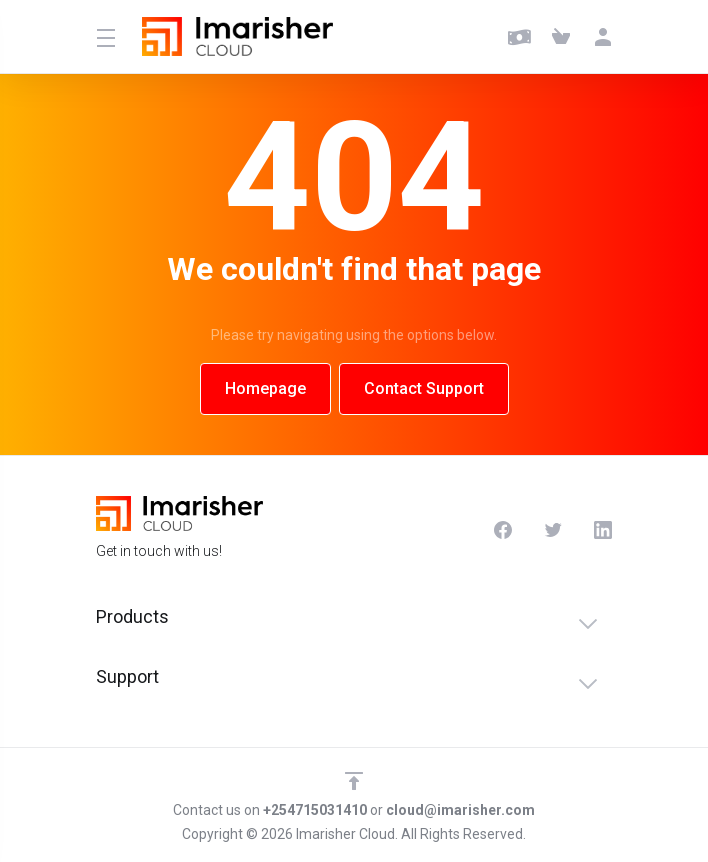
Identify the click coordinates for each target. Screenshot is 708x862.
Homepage (265, 388)
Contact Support (424, 388)
